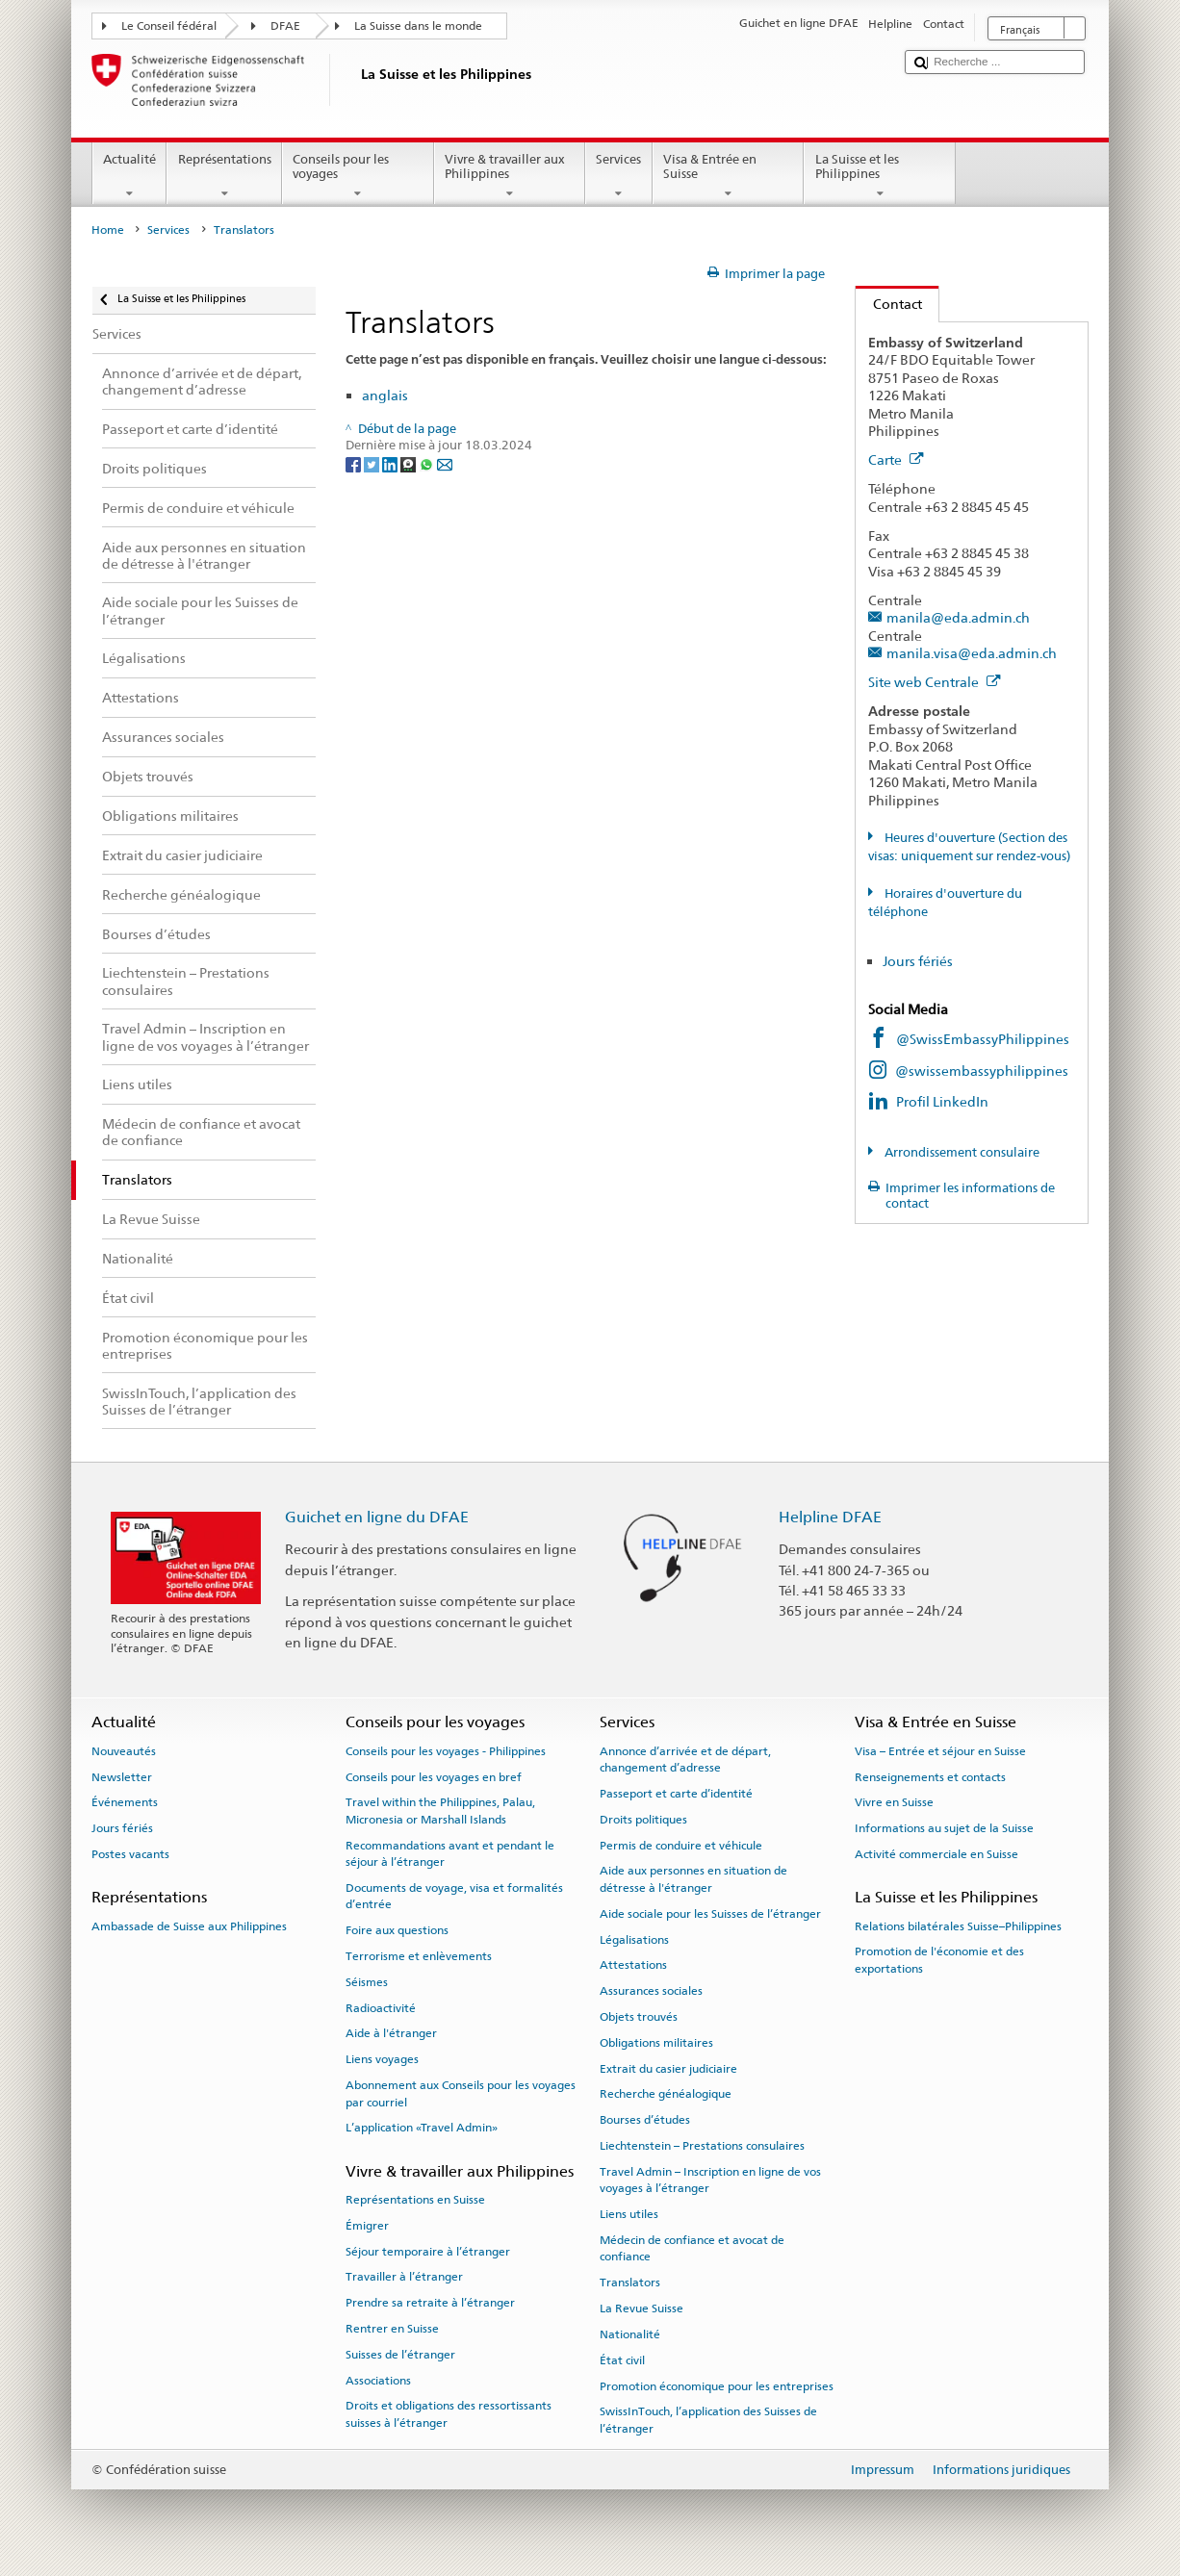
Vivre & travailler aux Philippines (510, 176)
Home (107, 230)
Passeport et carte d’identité (676, 1793)
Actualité (130, 176)
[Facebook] (355, 463)
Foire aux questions (397, 1930)
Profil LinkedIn (942, 1101)
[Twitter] (373, 463)
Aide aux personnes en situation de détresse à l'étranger (693, 1879)
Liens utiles (629, 2214)
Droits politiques (643, 1819)
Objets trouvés (639, 2017)
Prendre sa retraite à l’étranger (430, 2302)
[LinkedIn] (391, 463)
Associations (378, 2379)
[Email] (444, 463)
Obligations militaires (656, 2043)
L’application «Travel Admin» (422, 2127)
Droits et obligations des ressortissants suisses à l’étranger (449, 2414)
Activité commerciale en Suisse (936, 1854)
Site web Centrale (934, 682)
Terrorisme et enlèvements (419, 1956)
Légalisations (634, 1939)
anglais (385, 395)
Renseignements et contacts (930, 1776)
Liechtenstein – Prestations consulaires (702, 2146)
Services (619, 176)
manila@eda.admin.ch (958, 617)
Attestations (633, 1965)
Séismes (367, 1982)
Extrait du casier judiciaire (668, 2068)
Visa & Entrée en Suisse (729, 176)
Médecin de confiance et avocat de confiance (692, 2248)
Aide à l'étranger (391, 2033)
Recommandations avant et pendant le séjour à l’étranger (450, 1853)
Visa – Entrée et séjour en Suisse (940, 1751)
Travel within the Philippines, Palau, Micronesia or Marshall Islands (440, 1810)
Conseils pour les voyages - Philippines (446, 1751)
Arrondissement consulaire (960, 1152)
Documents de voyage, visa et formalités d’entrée (454, 1896)
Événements (124, 1802)
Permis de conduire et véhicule (681, 1844)
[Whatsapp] (428, 463)
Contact (889, 303)
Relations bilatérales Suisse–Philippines (958, 1925)
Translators (630, 2282)
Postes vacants (130, 1854)
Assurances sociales (651, 1991)
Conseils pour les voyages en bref (434, 1776)
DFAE (285, 26)
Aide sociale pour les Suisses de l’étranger (710, 1914)
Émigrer (367, 2225)
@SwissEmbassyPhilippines (982, 1039)
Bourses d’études (645, 2120)
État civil (622, 2360)
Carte (896, 459)
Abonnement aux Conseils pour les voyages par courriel (461, 2093)
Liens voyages (382, 2059)
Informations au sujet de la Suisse (944, 1828)
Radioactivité (381, 2008)
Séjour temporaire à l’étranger (428, 2250)
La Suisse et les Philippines (880, 176)
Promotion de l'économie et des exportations (939, 1960)
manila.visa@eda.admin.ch (971, 653)
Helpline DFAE (830, 1517)
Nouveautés (123, 1751)
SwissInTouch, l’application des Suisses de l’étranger (708, 2420)
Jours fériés (918, 961)
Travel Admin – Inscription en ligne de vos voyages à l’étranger (710, 2180)
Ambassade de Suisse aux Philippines (189, 1925)
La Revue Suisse (641, 2308)
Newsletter (121, 1776)
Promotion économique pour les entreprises (717, 2385)
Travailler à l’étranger (404, 2276)
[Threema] (409, 463)
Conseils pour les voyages (358, 176)
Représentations (224, 176)
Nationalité (630, 2334)
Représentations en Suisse (415, 2199)
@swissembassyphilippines (981, 1070)
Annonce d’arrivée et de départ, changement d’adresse (685, 1759)
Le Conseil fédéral (169, 26)
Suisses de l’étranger (400, 2354)
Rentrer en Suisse (392, 2328)
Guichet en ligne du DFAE (377, 1517)
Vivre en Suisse (894, 1802)
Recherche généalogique (665, 2094)
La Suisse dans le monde (418, 26)
